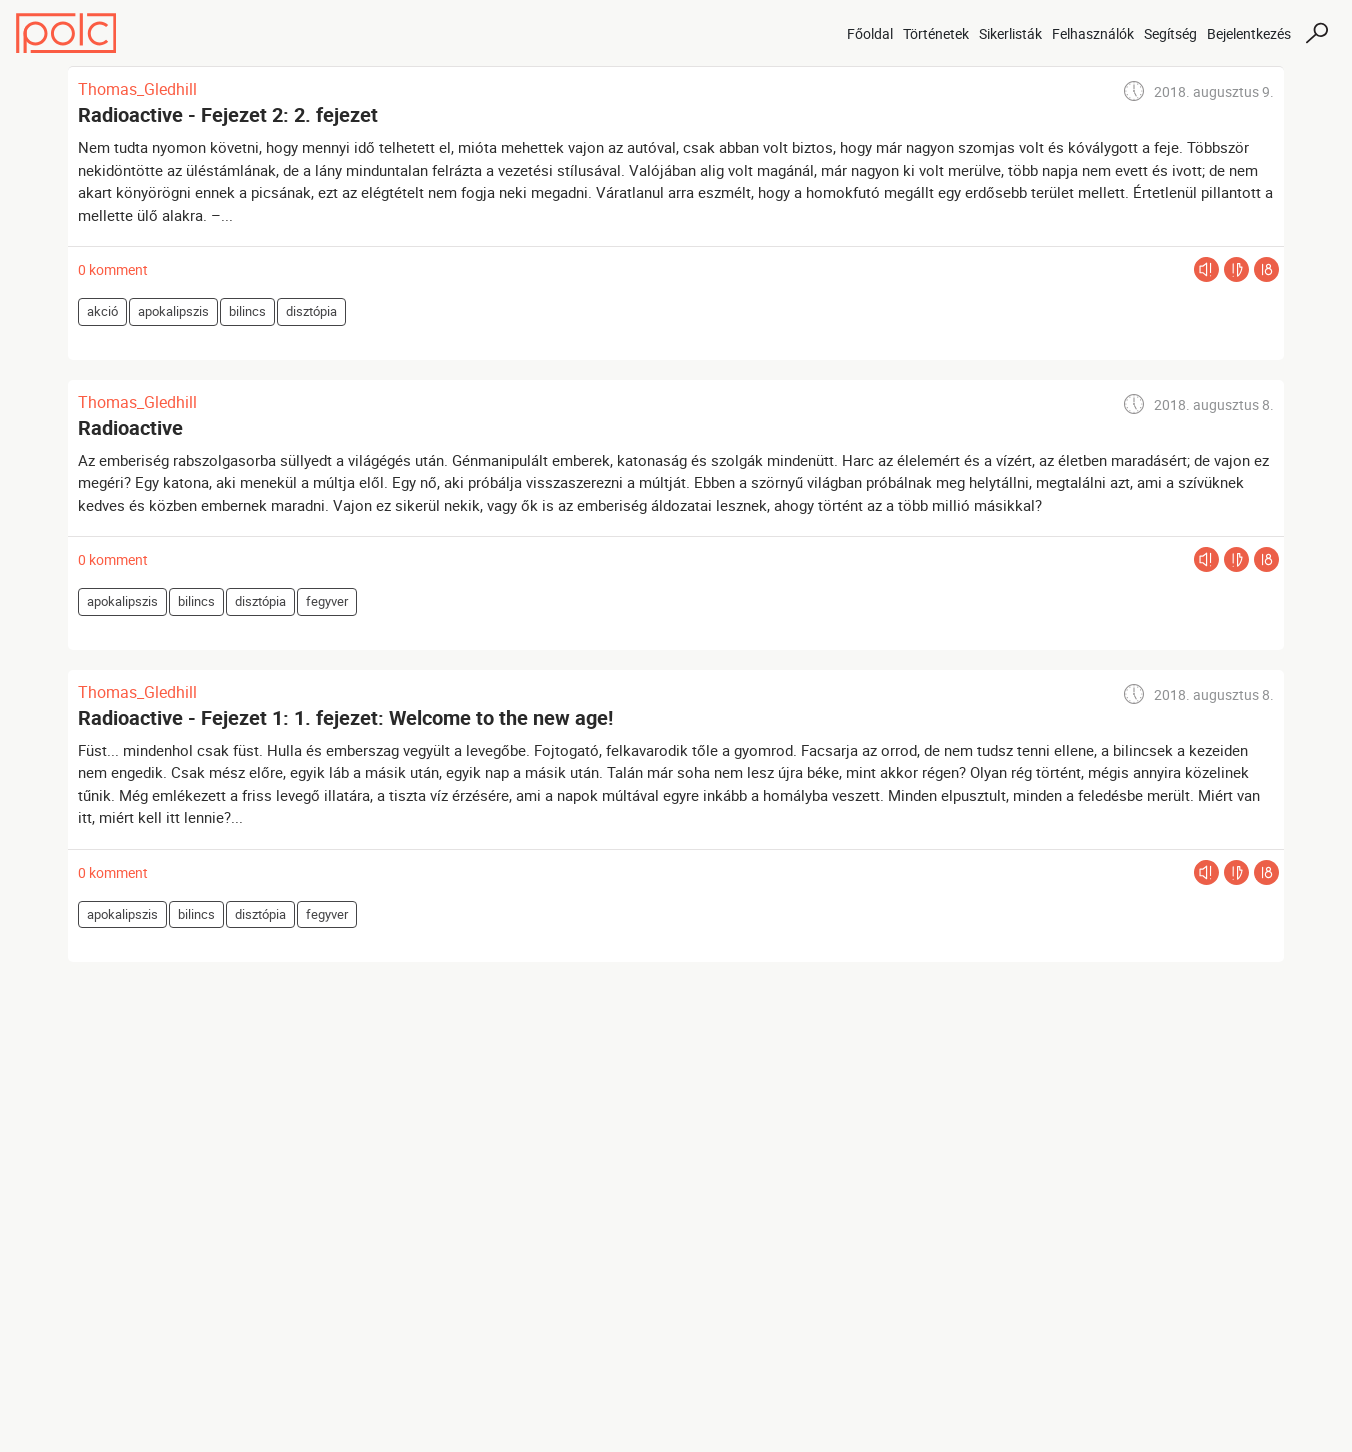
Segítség (1170, 33)
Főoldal (870, 33)
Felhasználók (1093, 33)
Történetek (936, 33)
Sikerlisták (1010, 33)
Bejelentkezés (1249, 33)
